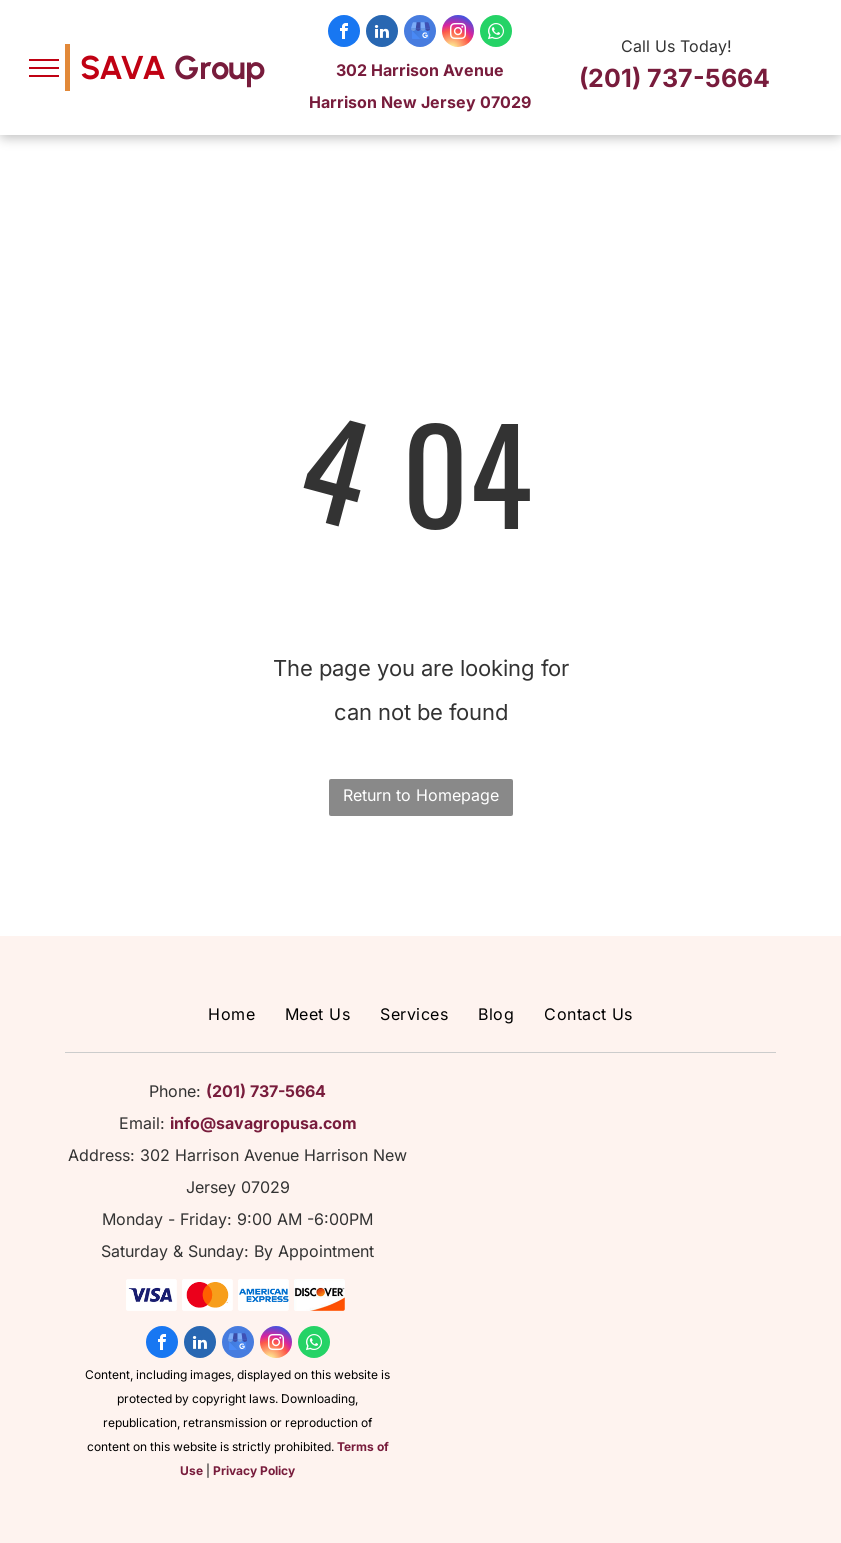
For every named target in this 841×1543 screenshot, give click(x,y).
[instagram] (458, 33)
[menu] (44, 68)
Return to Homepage (421, 795)
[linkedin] (382, 33)
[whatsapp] (496, 33)
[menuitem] (231, 1014)
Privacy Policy (254, 1470)
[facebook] (344, 33)
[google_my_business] (420, 33)
